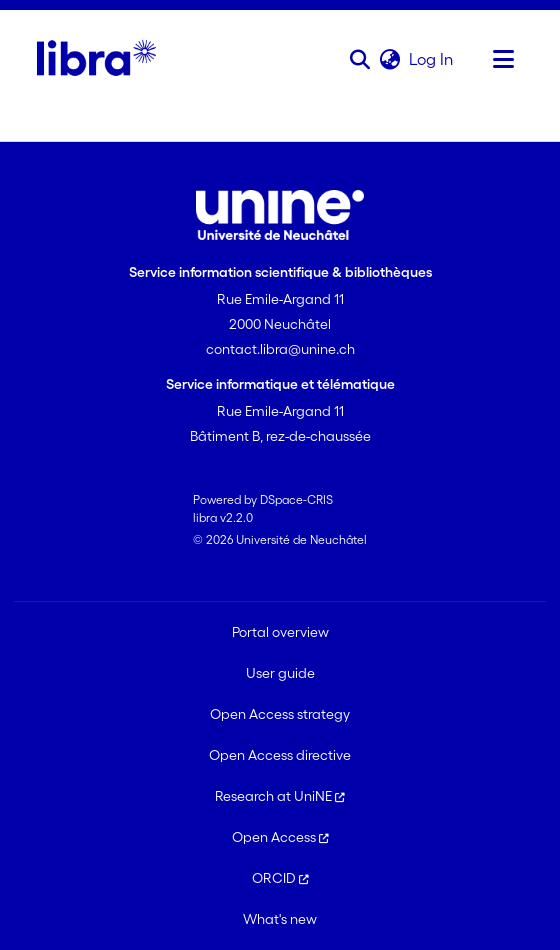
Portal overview (280, 632)
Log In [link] (432, 59)
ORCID (280, 878)
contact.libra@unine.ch (280, 349)
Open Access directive (280, 755)
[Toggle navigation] (503, 59)
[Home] (96, 59)
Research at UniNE (280, 796)
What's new (280, 919)
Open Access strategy (280, 714)
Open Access (280, 837)
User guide (280, 673)
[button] (359, 59)
